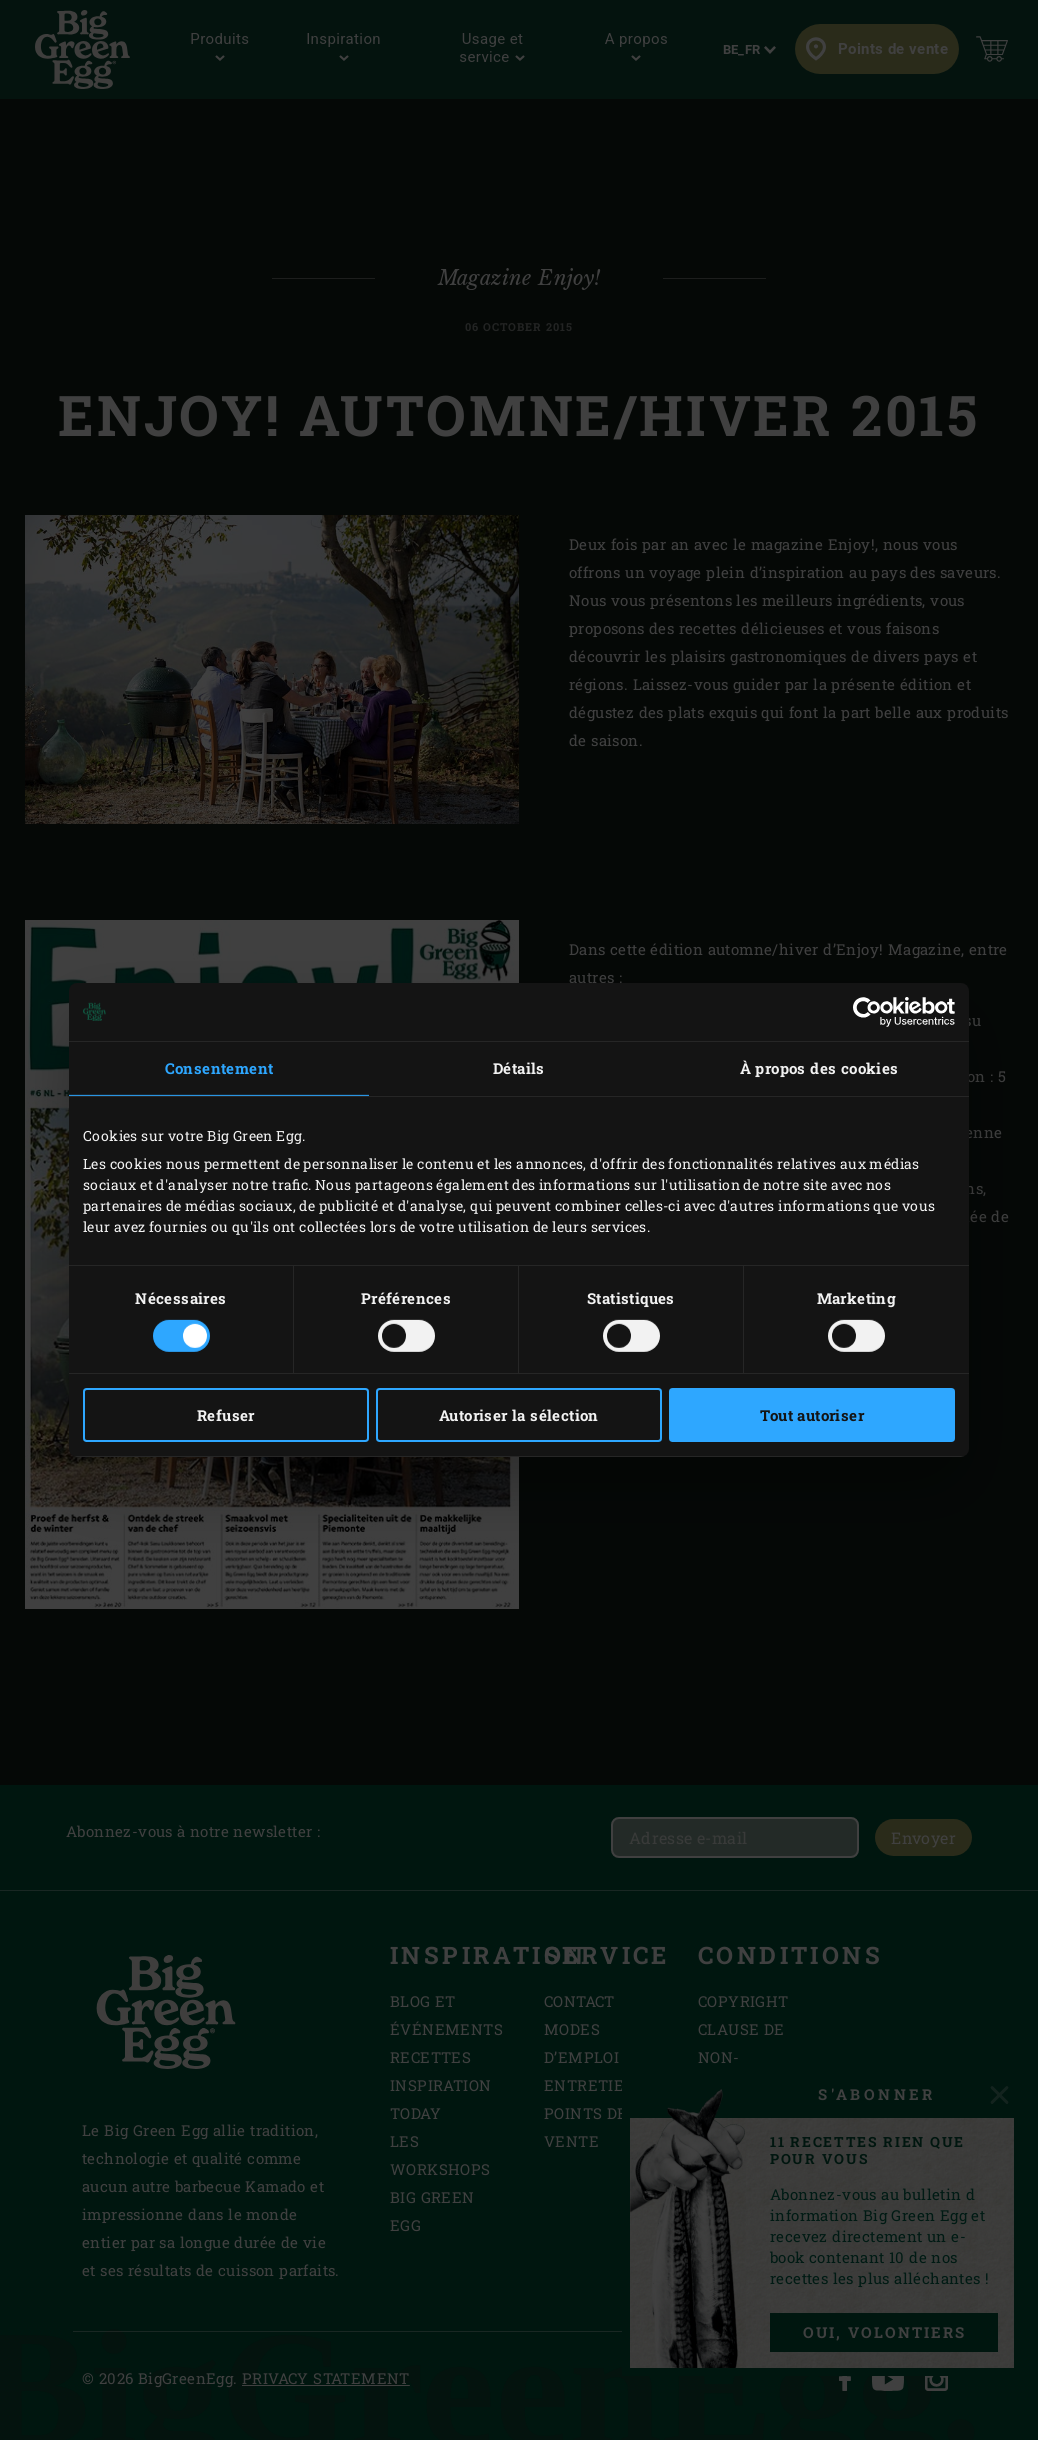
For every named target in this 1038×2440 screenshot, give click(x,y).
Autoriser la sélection (519, 1415)
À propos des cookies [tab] (819, 1068)
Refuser (226, 1415)
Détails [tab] (519, 1068)
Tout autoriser (812, 1415)
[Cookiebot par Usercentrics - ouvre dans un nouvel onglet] (867, 1012)
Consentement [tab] (219, 1068)
